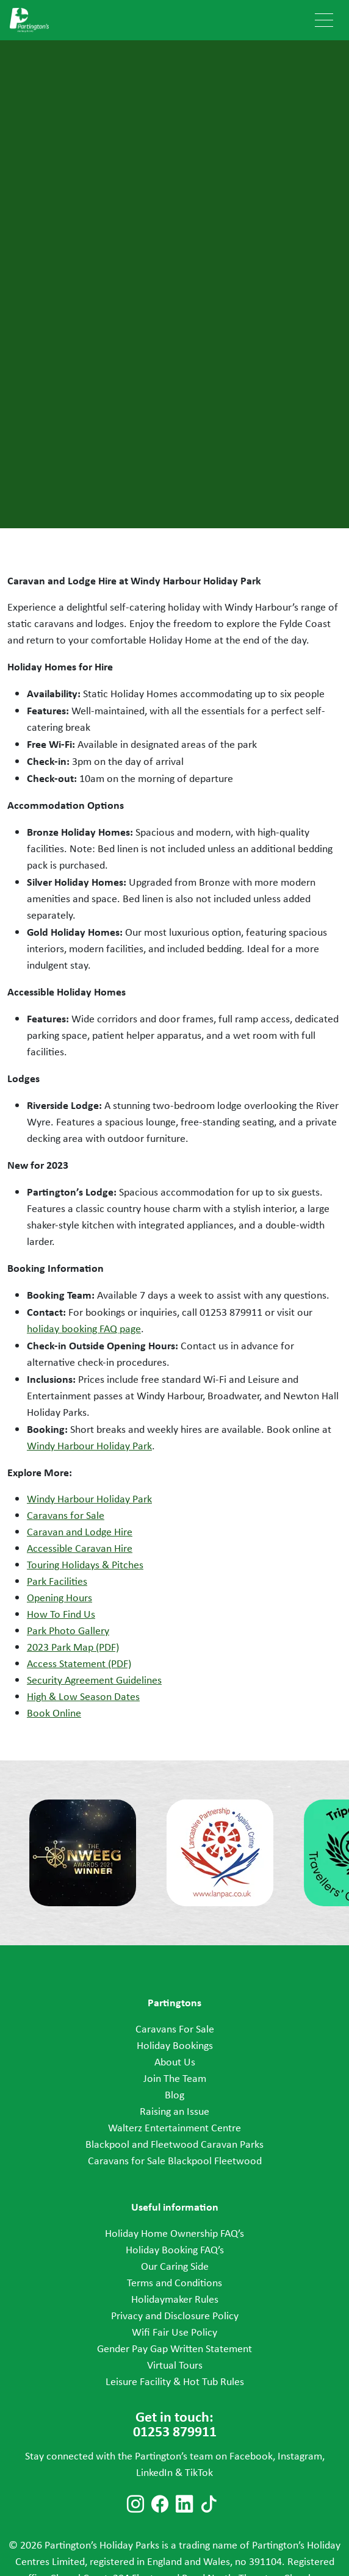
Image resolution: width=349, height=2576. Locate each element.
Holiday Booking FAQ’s (175, 2249)
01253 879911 (231, 1312)
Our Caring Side (175, 2266)
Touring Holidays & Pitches (85, 1564)
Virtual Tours (175, 2365)
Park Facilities (57, 1581)
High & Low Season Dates (83, 1696)
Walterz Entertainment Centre (174, 2127)
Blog (174, 2094)
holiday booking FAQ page (84, 1328)
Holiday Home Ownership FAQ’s (174, 2233)
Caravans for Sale (65, 1515)
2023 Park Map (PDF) (73, 1647)
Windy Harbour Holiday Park (89, 1445)
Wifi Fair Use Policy (174, 2332)
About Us (174, 2061)
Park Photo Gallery (68, 1630)
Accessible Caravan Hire (79, 1548)
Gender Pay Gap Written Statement (174, 2348)
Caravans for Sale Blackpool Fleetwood (175, 2160)
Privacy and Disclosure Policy (175, 2315)
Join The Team (174, 2078)
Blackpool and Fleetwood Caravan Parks (174, 2144)
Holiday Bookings (175, 2045)
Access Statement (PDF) (79, 1663)
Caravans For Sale (174, 2029)
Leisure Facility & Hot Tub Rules (175, 2381)
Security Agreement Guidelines (94, 1680)
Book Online (54, 1713)
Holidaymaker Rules (174, 2299)
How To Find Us (61, 1614)
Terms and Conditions (174, 2282)
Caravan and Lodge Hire (79, 1531)
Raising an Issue (174, 2111)
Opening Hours (59, 1597)
